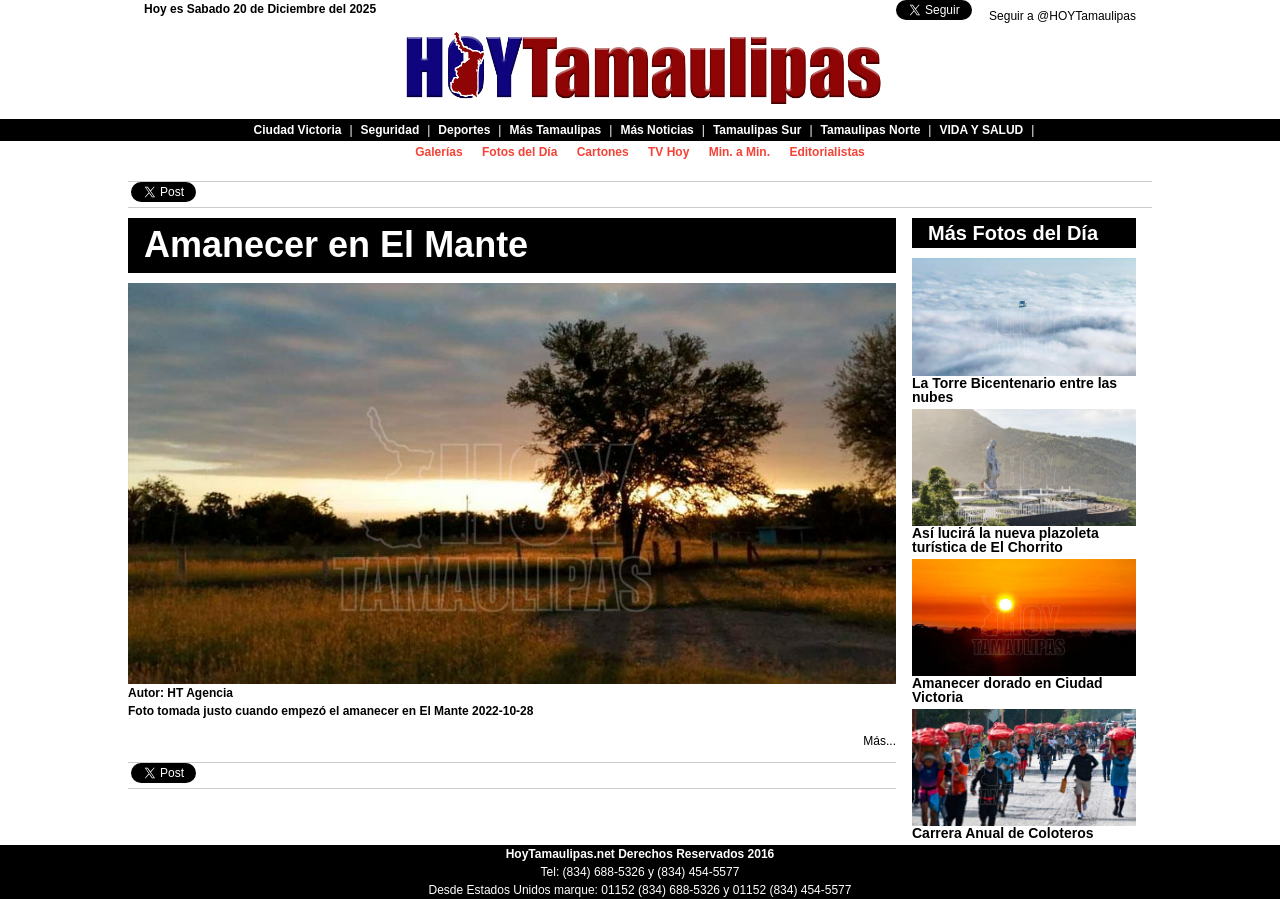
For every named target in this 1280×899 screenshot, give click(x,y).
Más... (879, 741)
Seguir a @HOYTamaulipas (1062, 16)
